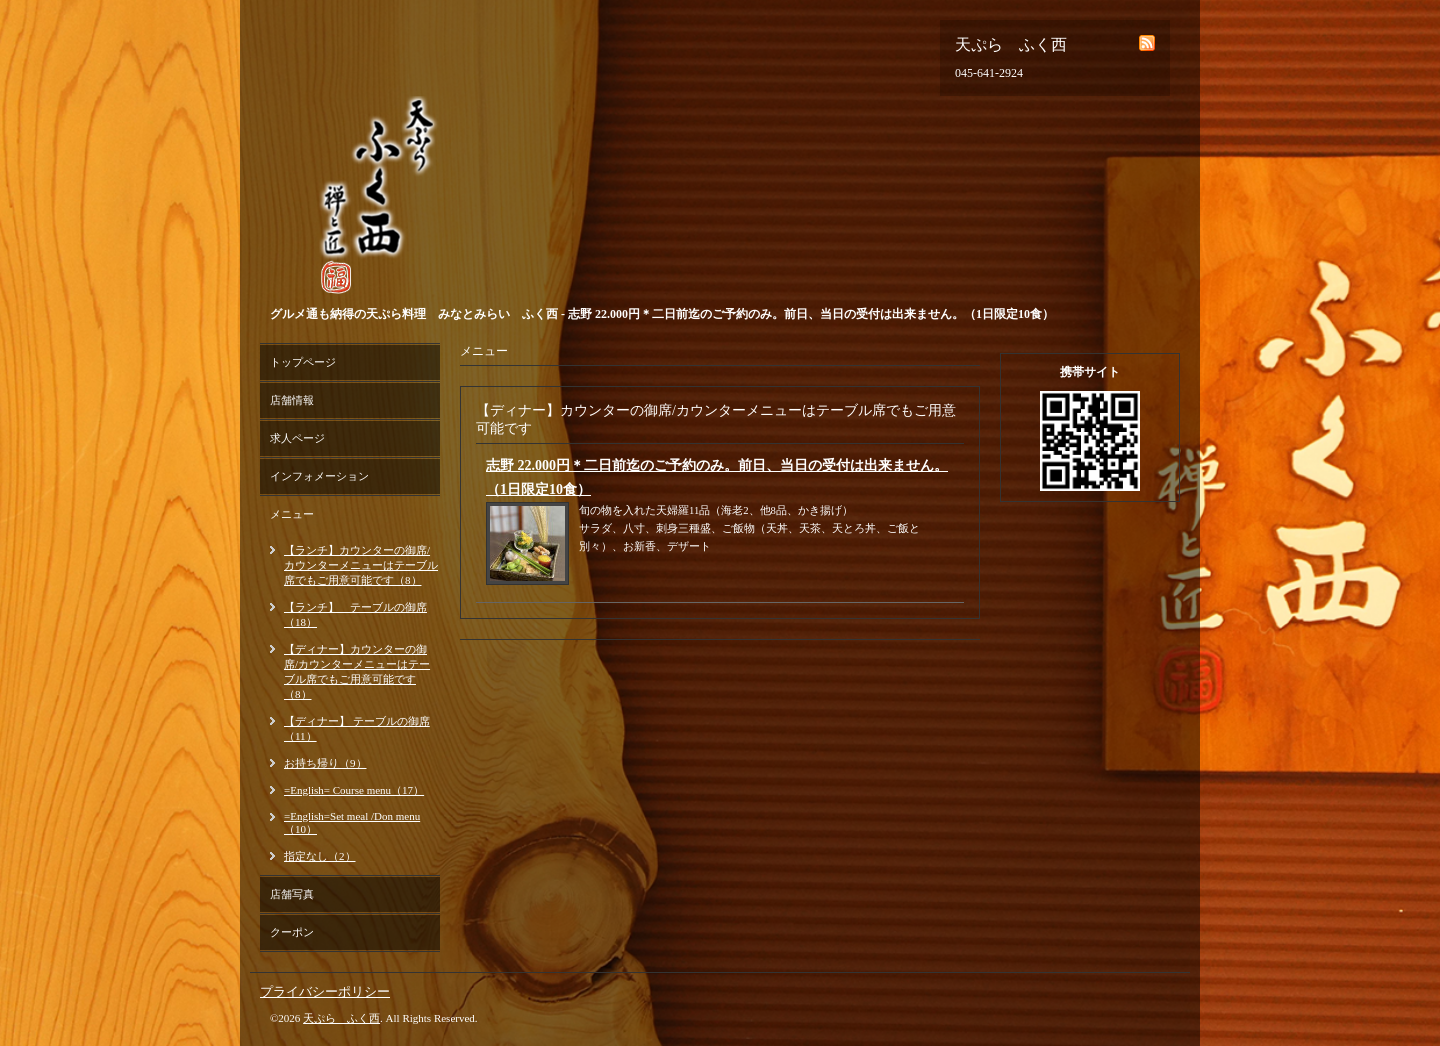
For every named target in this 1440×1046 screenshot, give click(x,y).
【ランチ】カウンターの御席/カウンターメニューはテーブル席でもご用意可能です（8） (361, 565)
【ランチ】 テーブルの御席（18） (355, 614)
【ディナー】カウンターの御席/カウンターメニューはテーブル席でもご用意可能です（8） (357, 671)
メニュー (292, 514)
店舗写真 (292, 894)
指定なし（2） (320, 856)
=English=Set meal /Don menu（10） (352, 822)
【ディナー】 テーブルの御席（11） (357, 728)
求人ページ (297, 438)
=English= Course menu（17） (354, 790)
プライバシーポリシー (325, 991)
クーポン (292, 932)
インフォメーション (319, 476)
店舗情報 (292, 400)
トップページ (303, 362)
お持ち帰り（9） (325, 763)
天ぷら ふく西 (341, 1018)
